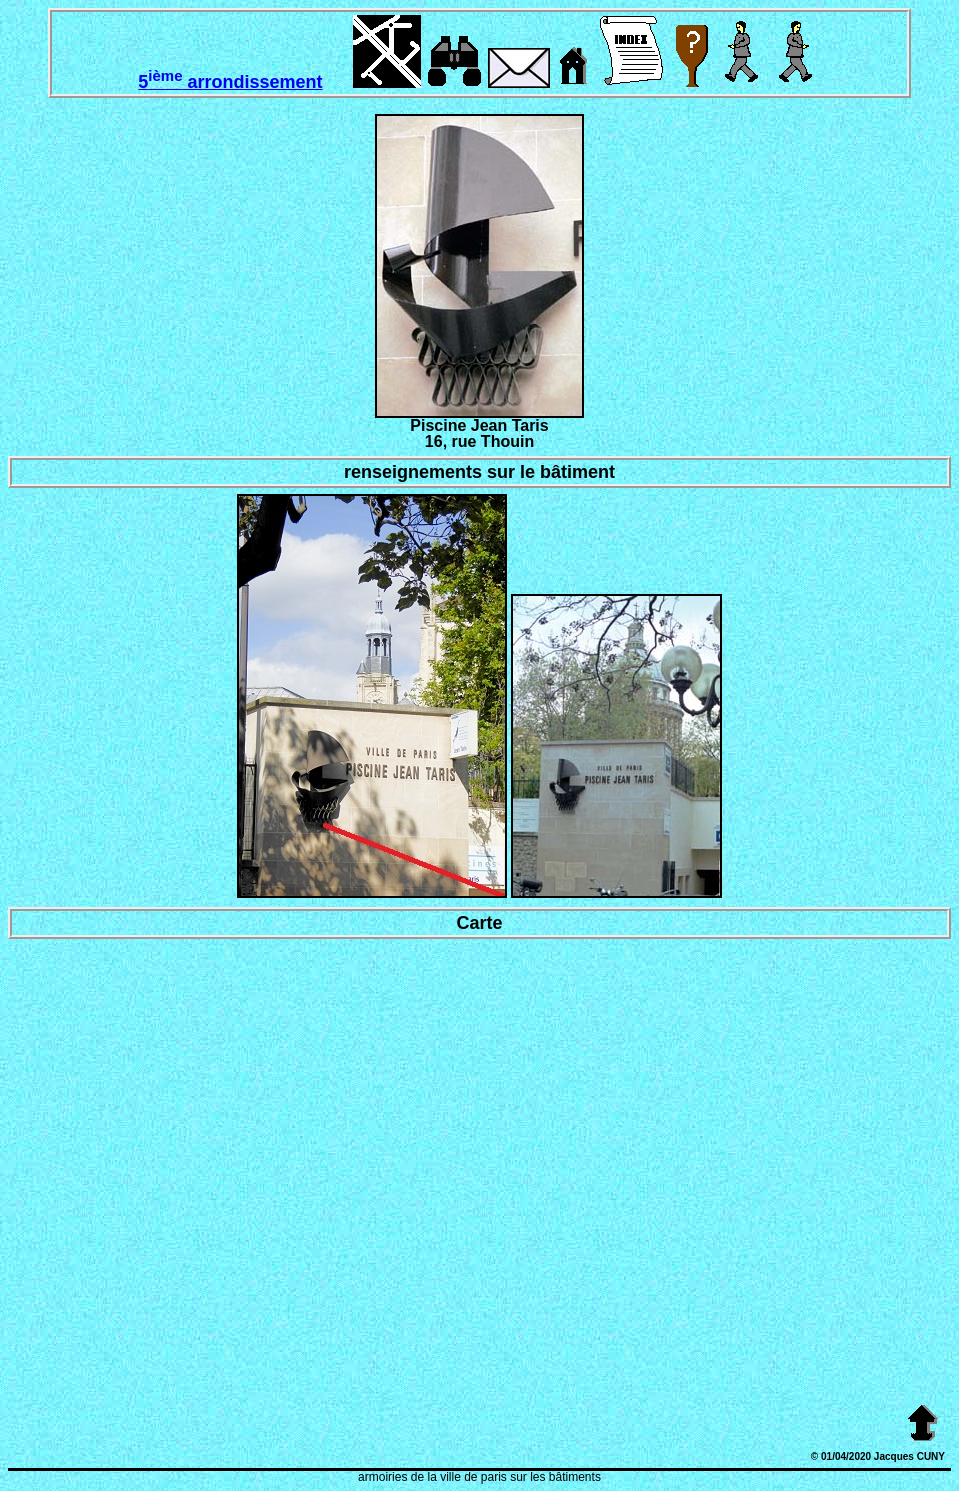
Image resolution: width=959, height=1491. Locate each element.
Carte (479, 923)
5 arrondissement (230, 82)
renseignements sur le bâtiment (479, 472)
